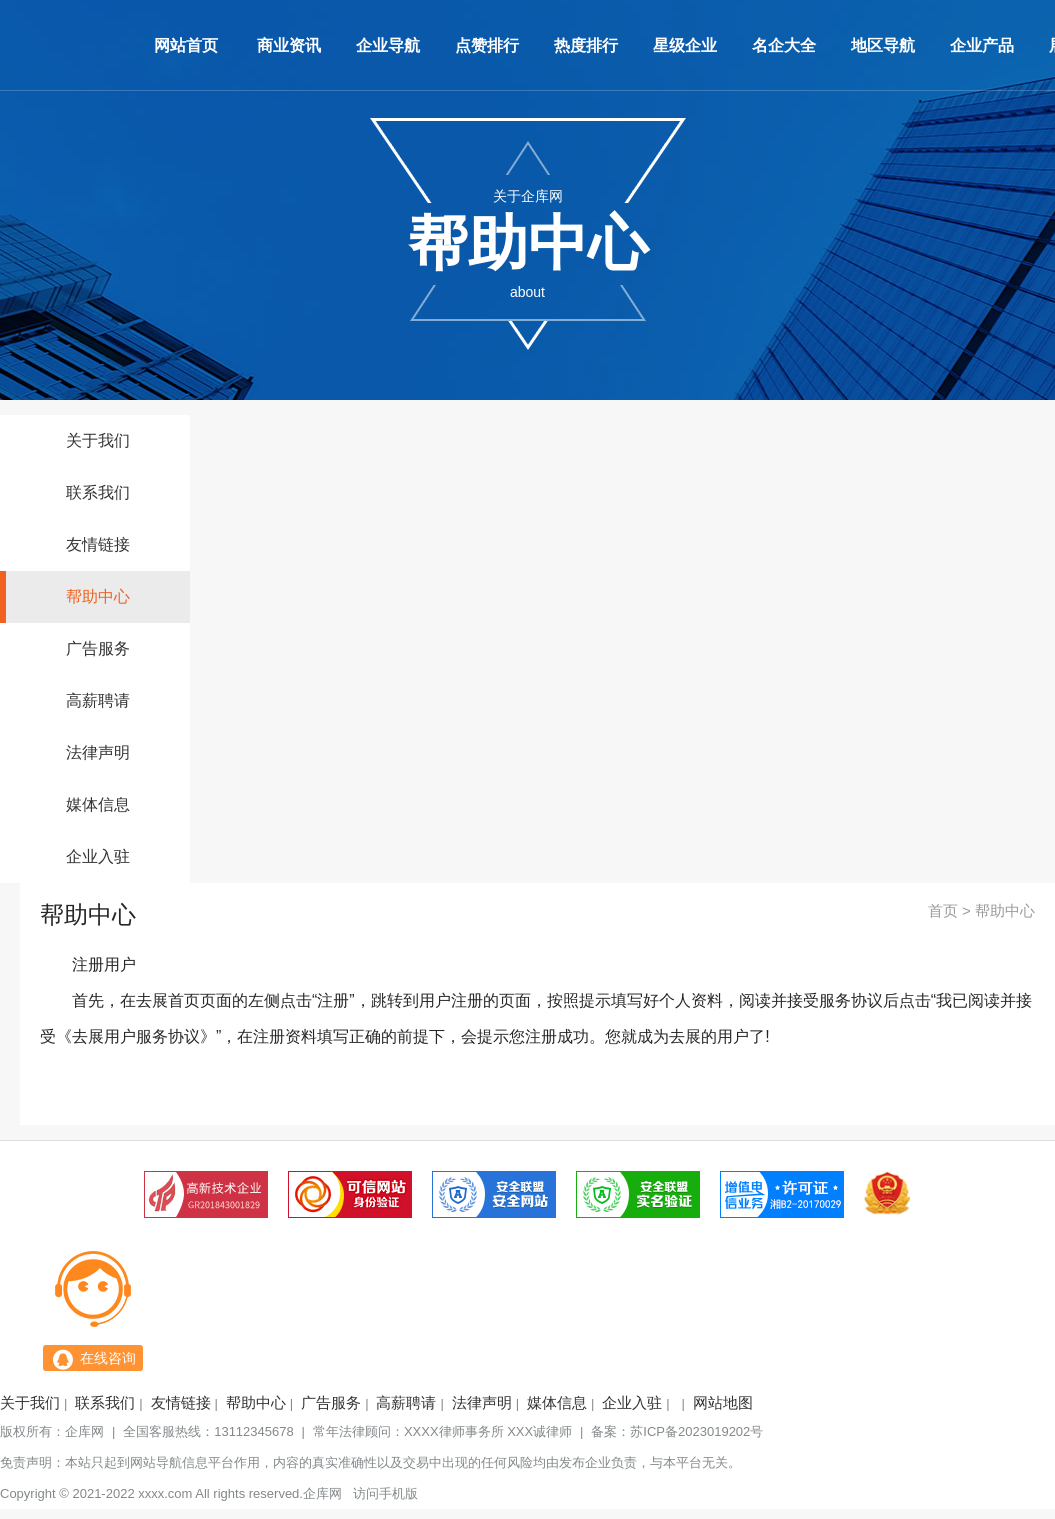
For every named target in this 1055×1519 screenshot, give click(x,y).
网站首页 (186, 45)
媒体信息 (98, 804)
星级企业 (685, 45)
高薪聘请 (98, 700)
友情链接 (98, 544)
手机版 (398, 1493)
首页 (943, 910)
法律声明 (98, 752)
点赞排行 (487, 45)
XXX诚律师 (539, 1431)
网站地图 (723, 1402)
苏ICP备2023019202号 (696, 1431)
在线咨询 (108, 1358)
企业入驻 (98, 856)
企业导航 (388, 45)
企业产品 (982, 45)
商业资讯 (289, 45)
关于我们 (98, 440)
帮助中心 (98, 596)
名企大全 (784, 45)
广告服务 (98, 648)
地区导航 (883, 45)
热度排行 (586, 45)
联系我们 (98, 492)
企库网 (84, 1431)
